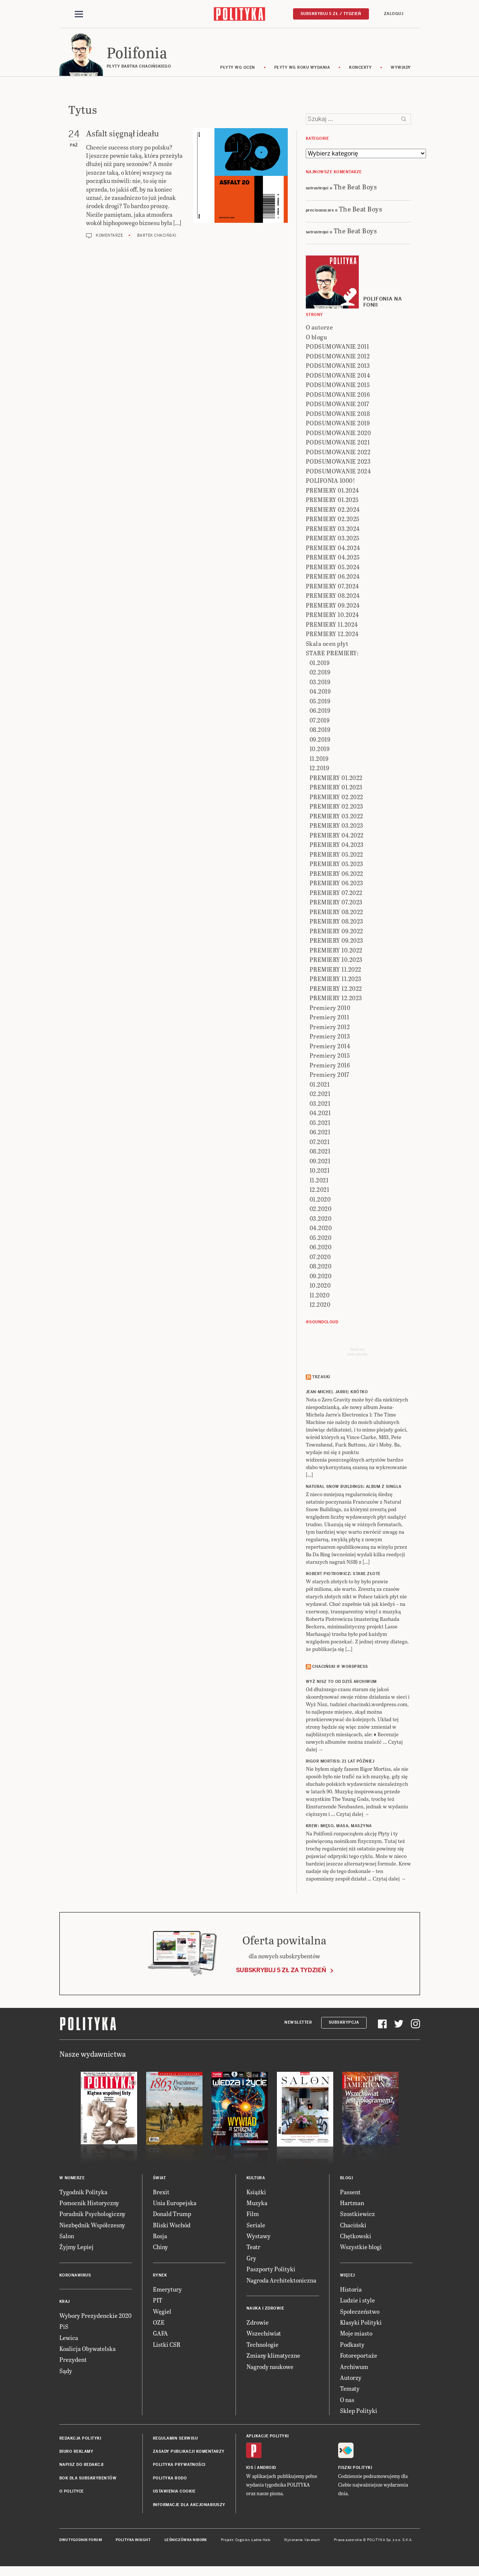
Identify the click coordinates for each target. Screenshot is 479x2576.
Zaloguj (393, 13)
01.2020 (320, 1200)
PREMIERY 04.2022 (337, 836)
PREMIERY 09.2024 (333, 606)
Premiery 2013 (330, 1037)
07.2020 (320, 1257)
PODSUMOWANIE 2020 (338, 433)
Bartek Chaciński (157, 236)
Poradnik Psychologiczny (92, 2215)
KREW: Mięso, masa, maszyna (339, 1827)
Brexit (161, 2193)
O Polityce (71, 2492)
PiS (63, 2327)
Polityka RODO (170, 2479)
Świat (159, 2179)
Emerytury (167, 2290)
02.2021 (320, 1095)
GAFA (160, 2334)
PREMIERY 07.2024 (332, 587)
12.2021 (319, 1191)
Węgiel (162, 2312)
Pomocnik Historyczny (89, 2204)
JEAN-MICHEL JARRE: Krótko (337, 1393)
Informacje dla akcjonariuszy (189, 2505)
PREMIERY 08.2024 (333, 597)
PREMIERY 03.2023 (336, 826)
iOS (250, 2468)
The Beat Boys (355, 187)
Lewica (68, 2338)
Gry (251, 2259)
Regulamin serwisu (175, 2439)
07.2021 (320, 1142)
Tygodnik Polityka (83, 2193)
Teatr (253, 2248)
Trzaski (321, 1378)
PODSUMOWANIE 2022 (338, 453)
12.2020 (320, 1306)
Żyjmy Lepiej (76, 2248)
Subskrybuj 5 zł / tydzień (331, 13)
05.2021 (320, 1123)
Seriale (255, 2226)
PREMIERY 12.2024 (332, 635)
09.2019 (320, 740)
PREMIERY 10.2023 (336, 961)
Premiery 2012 (330, 1027)
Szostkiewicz (357, 2215)
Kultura (255, 2179)
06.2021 (320, 1133)
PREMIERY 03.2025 (333, 539)
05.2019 (320, 702)
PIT (157, 2301)
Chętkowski (355, 2237)
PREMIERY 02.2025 (333, 520)
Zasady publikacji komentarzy (189, 2452)
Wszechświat (263, 2334)
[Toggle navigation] (78, 14)
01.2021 (320, 1085)
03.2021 (320, 1104)
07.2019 (320, 721)
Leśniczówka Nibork (186, 2541)
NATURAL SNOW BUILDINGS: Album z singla (354, 1487)
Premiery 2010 (330, 1008)
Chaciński (353, 2226)
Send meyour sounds (357, 1353)
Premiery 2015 (330, 1056)
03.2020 (321, 1219)
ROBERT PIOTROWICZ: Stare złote (343, 1574)
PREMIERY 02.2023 (336, 807)
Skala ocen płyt (327, 644)
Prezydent (73, 2361)
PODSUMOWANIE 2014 (338, 376)
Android (266, 2468)
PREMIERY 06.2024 (333, 577)
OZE (159, 2323)
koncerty (360, 68)
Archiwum (354, 2367)
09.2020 (321, 1277)
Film (252, 2215)
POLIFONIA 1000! (330, 482)
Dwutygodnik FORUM (80, 2541)
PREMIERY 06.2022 (336, 874)
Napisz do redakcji (81, 2466)
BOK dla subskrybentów (88, 2479)
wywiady (401, 68)
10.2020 (320, 1286)
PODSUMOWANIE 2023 (338, 462)
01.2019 (320, 663)
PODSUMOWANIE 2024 (338, 472)
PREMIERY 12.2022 (336, 989)
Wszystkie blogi (361, 2248)
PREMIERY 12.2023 (336, 999)
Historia (351, 2290)
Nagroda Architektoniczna (281, 2281)
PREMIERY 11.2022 (335, 970)
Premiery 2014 (330, 1047)
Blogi (346, 2179)
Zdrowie (257, 2323)
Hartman (352, 2204)
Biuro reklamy (76, 2452)
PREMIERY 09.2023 (336, 941)
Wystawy (258, 2237)
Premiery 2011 (329, 1018)
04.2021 (320, 1114)
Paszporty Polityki (270, 2270)
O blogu (316, 338)
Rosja (160, 2237)
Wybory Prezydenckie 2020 (95, 2316)
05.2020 (321, 1238)
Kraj (64, 2302)
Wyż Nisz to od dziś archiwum (341, 1683)
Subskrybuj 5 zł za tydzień (281, 1971)
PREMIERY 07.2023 (336, 903)
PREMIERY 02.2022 (336, 798)
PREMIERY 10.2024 (332, 616)
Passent (350, 2193)
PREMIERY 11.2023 (335, 980)
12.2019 (319, 769)
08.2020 (321, 1267)
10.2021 (320, 1171)
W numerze (72, 2179)
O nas (347, 2400)
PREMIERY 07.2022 (336, 893)
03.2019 (320, 683)
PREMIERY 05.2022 (336, 855)
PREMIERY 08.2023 (336, 922)
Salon (66, 2237)
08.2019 (320, 731)
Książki (256, 2193)
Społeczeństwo (359, 2312)
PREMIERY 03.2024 (333, 529)
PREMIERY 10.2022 (336, 951)
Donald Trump (172, 2215)
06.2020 (321, 1248)
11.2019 (319, 759)
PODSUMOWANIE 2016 (338, 395)
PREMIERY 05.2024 (333, 568)
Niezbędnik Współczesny (92, 2226)
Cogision (242, 2541)
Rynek (160, 2276)
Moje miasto (356, 2334)
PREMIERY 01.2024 (332, 491)
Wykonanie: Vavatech (302, 2541)
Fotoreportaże (358, 2356)
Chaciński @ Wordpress (340, 1667)
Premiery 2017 (329, 1076)
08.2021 (320, 1152)
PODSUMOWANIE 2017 (337, 405)
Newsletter (298, 2023)
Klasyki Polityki (361, 2323)
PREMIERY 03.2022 (336, 817)
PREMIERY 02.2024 (333, 510)
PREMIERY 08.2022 (336, 913)
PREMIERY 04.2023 (337, 846)
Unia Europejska (174, 2204)
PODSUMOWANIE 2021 (338, 443)
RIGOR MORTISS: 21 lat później (340, 1762)
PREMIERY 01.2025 (332, 501)
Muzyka (256, 2204)
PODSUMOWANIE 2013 (338, 367)
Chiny (160, 2248)
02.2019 (320, 673)
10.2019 (320, 750)
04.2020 (321, 1229)
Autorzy (350, 2378)
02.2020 (321, 1210)
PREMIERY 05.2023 (336, 865)
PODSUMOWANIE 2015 (338, 386)
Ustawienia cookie (174, 2492)
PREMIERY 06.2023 (336, 884)
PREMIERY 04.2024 (333, 548)
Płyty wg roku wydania (302, 68)
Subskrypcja (344, 2023)
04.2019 (320, 692)
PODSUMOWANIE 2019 (338, 424)
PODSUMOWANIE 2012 (338, 357)
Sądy (65, 2371)
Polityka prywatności (179, 2466)
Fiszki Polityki (355, 2468)
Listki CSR (166, 2345)
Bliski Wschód (171, 2226)
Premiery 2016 (330, 1066)
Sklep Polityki (358, 2411)
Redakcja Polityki (80, 2439)
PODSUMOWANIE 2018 (338, 414)
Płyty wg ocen (237, 68)
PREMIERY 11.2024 (332, 625)
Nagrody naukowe (269, 2367)
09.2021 (320, 1162)
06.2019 (320, 711)
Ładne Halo (260, 2541)
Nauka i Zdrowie (265, 2309)
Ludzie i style (357, 2301)
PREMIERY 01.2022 (336, 778)
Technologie (262, 2345)
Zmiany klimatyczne (273, 2356)
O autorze (319, 328)
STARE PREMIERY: (332, 654)
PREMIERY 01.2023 (336, 788)
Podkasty (352, 2345)
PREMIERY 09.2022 (336, 932)
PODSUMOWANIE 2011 (337, 347)
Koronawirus (75, 2276)
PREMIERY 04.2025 (333, 558)
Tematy (350, 2390)
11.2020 (320, 1296)
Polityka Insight (133, 2541)
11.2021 (319, 1181)
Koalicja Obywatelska (87, 2349)
